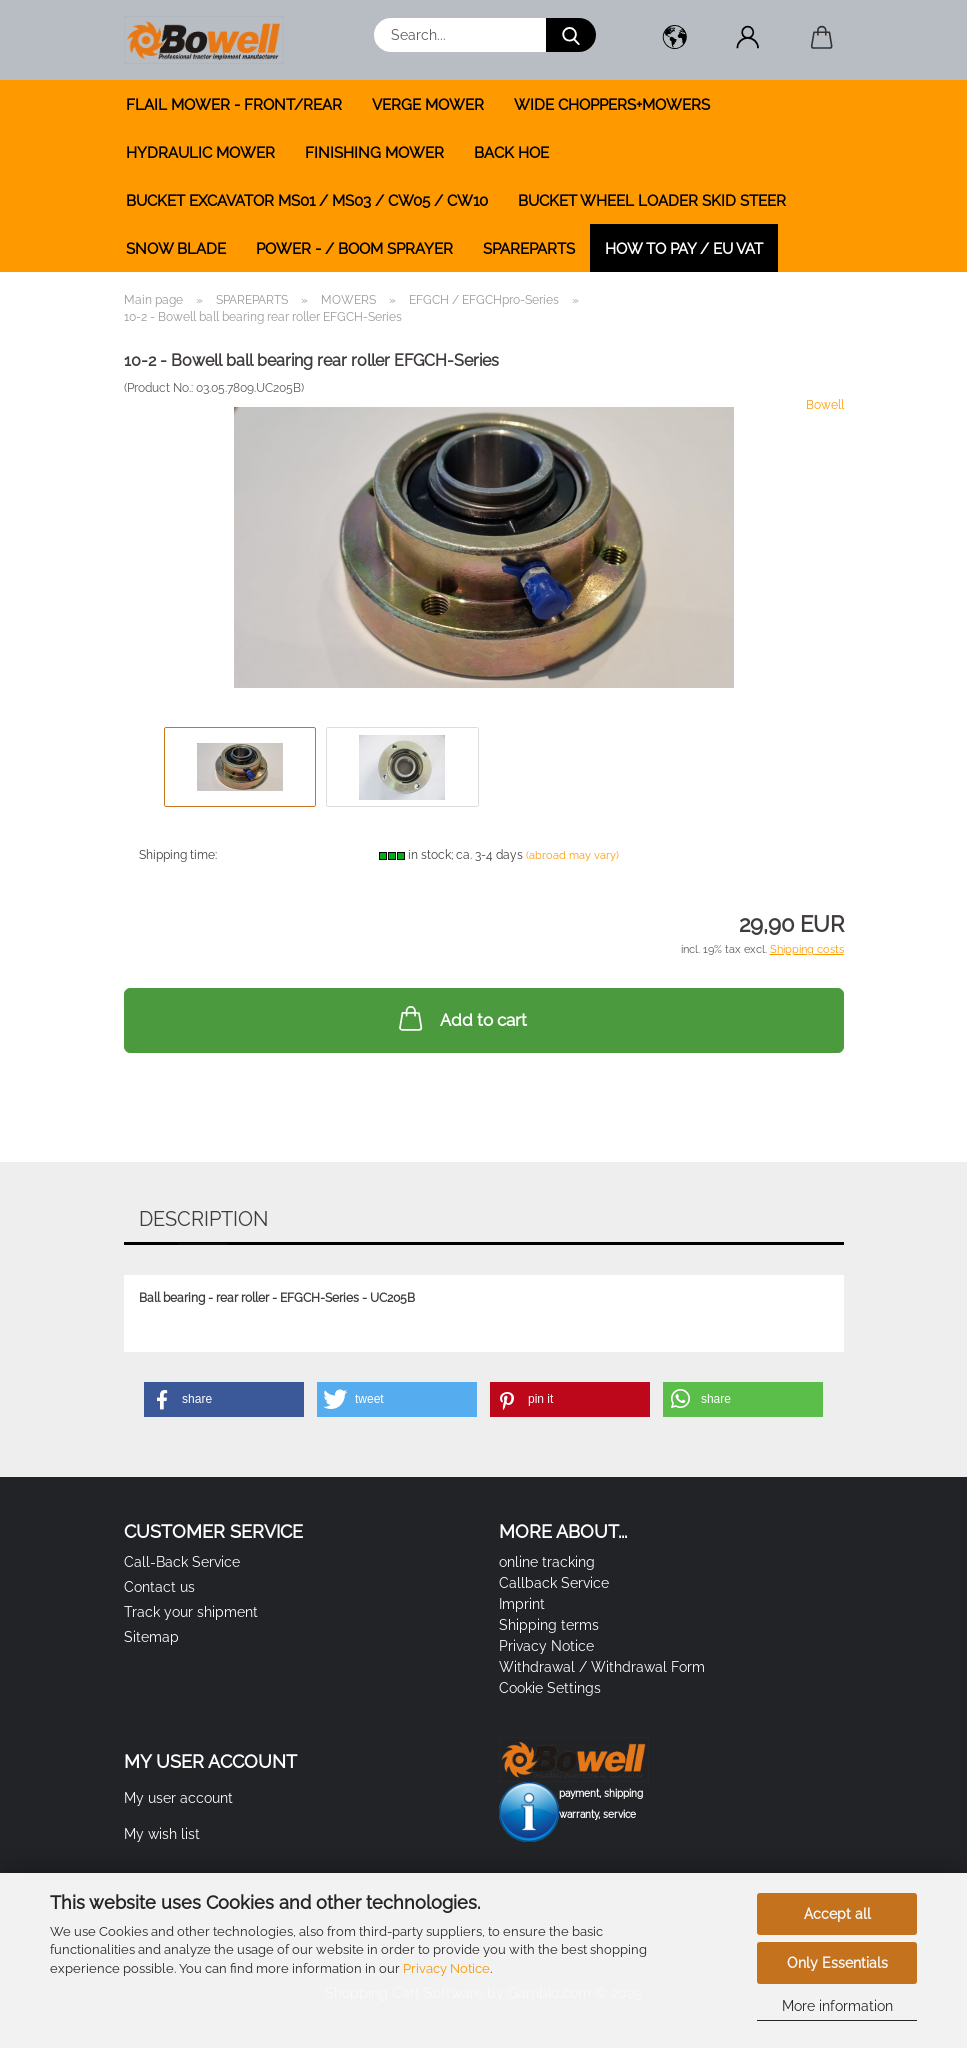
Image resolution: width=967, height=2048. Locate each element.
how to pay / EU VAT (684, 249)
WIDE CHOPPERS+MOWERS (612, 105)
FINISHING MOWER (374, 153)
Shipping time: (178, 855)
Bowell (825, 405)
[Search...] (571, 35)
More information (837, 2006)
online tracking (547, 1562)
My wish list (162, 1834)
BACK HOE (511, 153)
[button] (675, 40)
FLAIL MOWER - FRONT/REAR (234, 105)
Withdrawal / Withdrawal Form (602, 1667)
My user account (178, 1798)
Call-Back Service (182, 1562)
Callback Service (554, 1583)
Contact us (159, 1587)
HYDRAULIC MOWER (200, 153)
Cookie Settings (550, 1688)
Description (203, 1219)
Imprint (522, 1604)
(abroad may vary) (572, 855)
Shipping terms (549, 1625)
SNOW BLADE (176, 249)
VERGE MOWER (428, 105)
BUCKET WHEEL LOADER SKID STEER (652, 201)
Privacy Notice (446, 1968)
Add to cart (461, 1018)
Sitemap (151, 1637)
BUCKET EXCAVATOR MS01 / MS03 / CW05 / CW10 (307, 201)
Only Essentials (837, 1963)
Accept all (837, 1914)
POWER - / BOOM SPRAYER (354, 249)
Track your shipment (191, 1612)
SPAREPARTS (529, 249)
